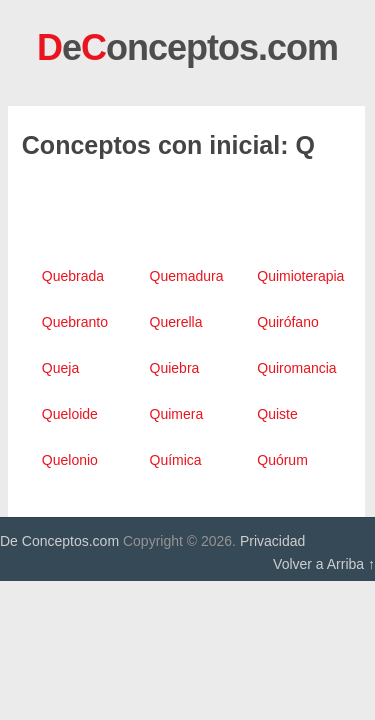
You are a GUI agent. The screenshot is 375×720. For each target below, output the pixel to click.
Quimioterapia (300, 276)
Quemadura (187, 276)
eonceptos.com (187, 47)
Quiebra (175, 368)
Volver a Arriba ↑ (324, 564)
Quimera (177, 414)
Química (176, 460)
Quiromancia (296, 368)
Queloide (70, 414)
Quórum (282, 460)
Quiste (277, 414)
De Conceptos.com (59, 541)
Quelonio (70, 460)
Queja (60, 368)
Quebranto (75, 322)
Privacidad (272, 541)
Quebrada (73, 276)
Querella (176, 322)
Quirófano (287, 322)
